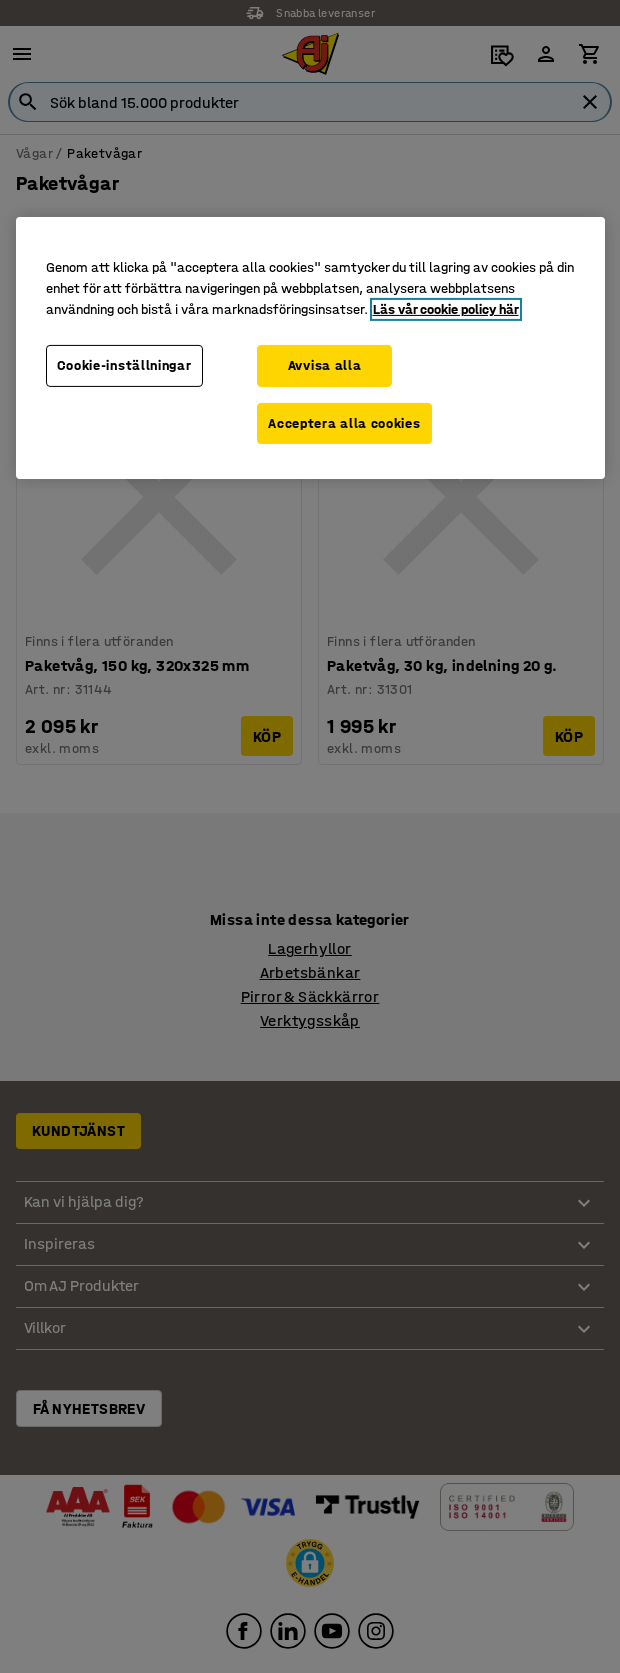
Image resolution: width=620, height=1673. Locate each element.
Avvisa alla (325, 365)
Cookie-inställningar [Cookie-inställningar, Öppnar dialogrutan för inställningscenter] (124, 365)
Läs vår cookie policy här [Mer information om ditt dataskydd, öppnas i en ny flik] (446, 309)
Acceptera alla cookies (344, 422)
